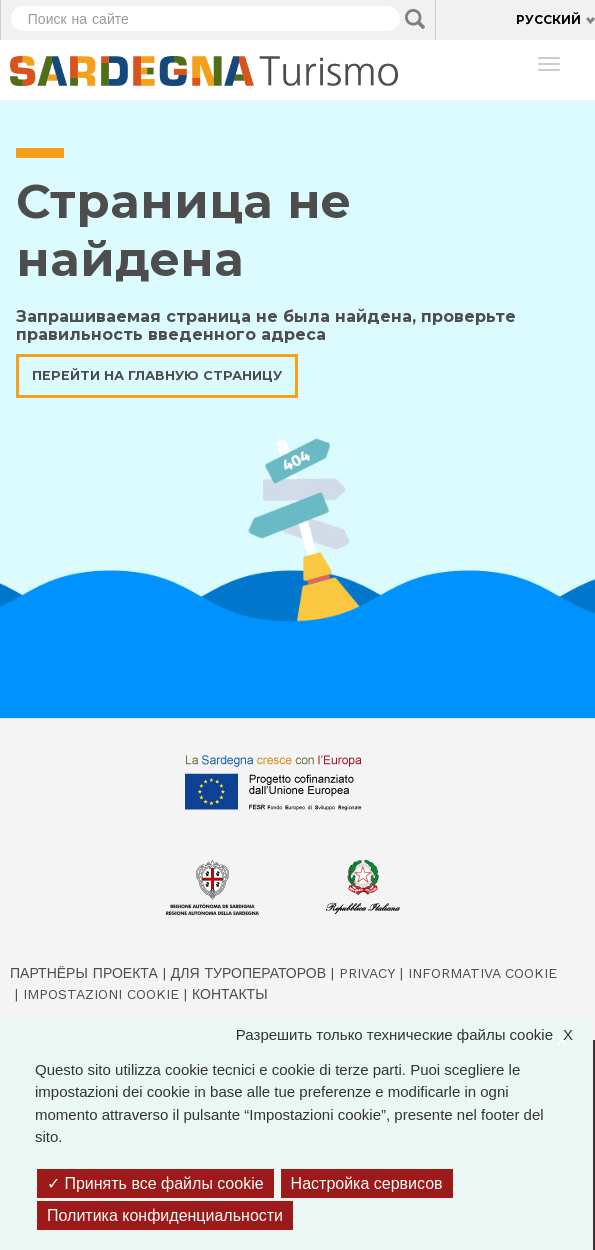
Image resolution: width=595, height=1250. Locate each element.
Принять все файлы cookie (155, 1183)
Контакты (230, 994)
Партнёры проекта (84, 973)
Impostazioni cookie (101, 994)
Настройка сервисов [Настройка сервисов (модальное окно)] (367, 1183)
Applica (415, 19)
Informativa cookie (482, 973)
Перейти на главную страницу (157, 375)
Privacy (367, 973)
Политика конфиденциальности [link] (165, 1215)
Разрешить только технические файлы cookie (414, 1035)
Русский (548, 19)
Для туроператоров (248, 973)
